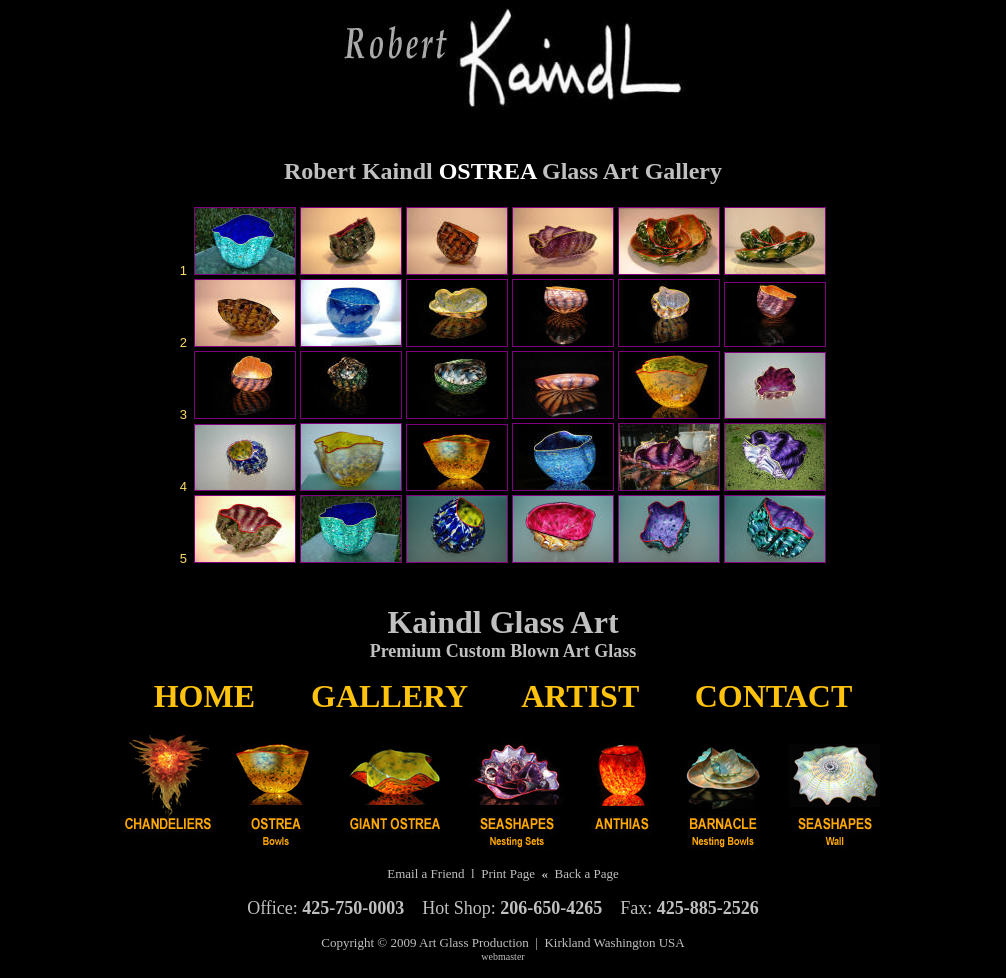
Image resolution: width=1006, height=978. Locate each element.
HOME (204, 696)
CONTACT (774, 696)
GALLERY (389, 696)
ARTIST (579, 696)
